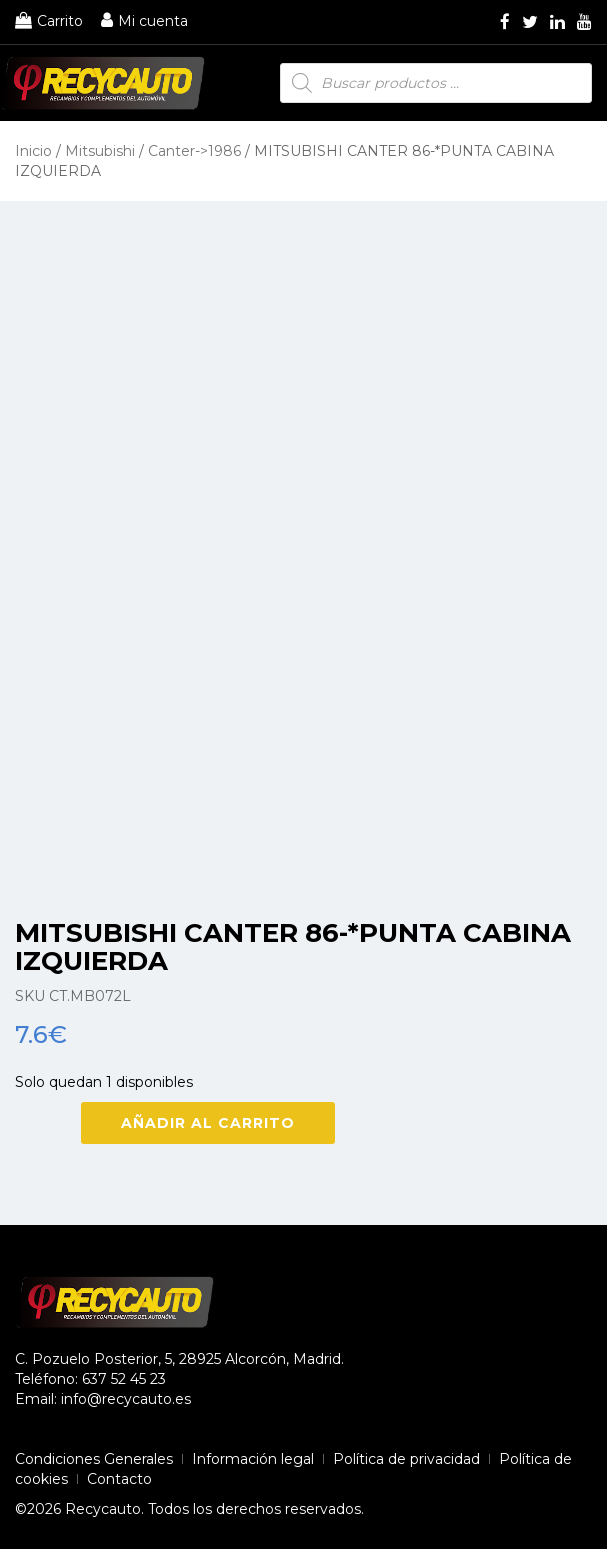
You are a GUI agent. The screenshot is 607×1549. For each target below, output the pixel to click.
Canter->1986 (194, 151)
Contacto (119, 1479)
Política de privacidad (406, 1459)
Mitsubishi (100, 151)
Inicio (33, 151)
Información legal (253, 1459)
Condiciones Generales (94, 1459)
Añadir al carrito (208, 1123)
